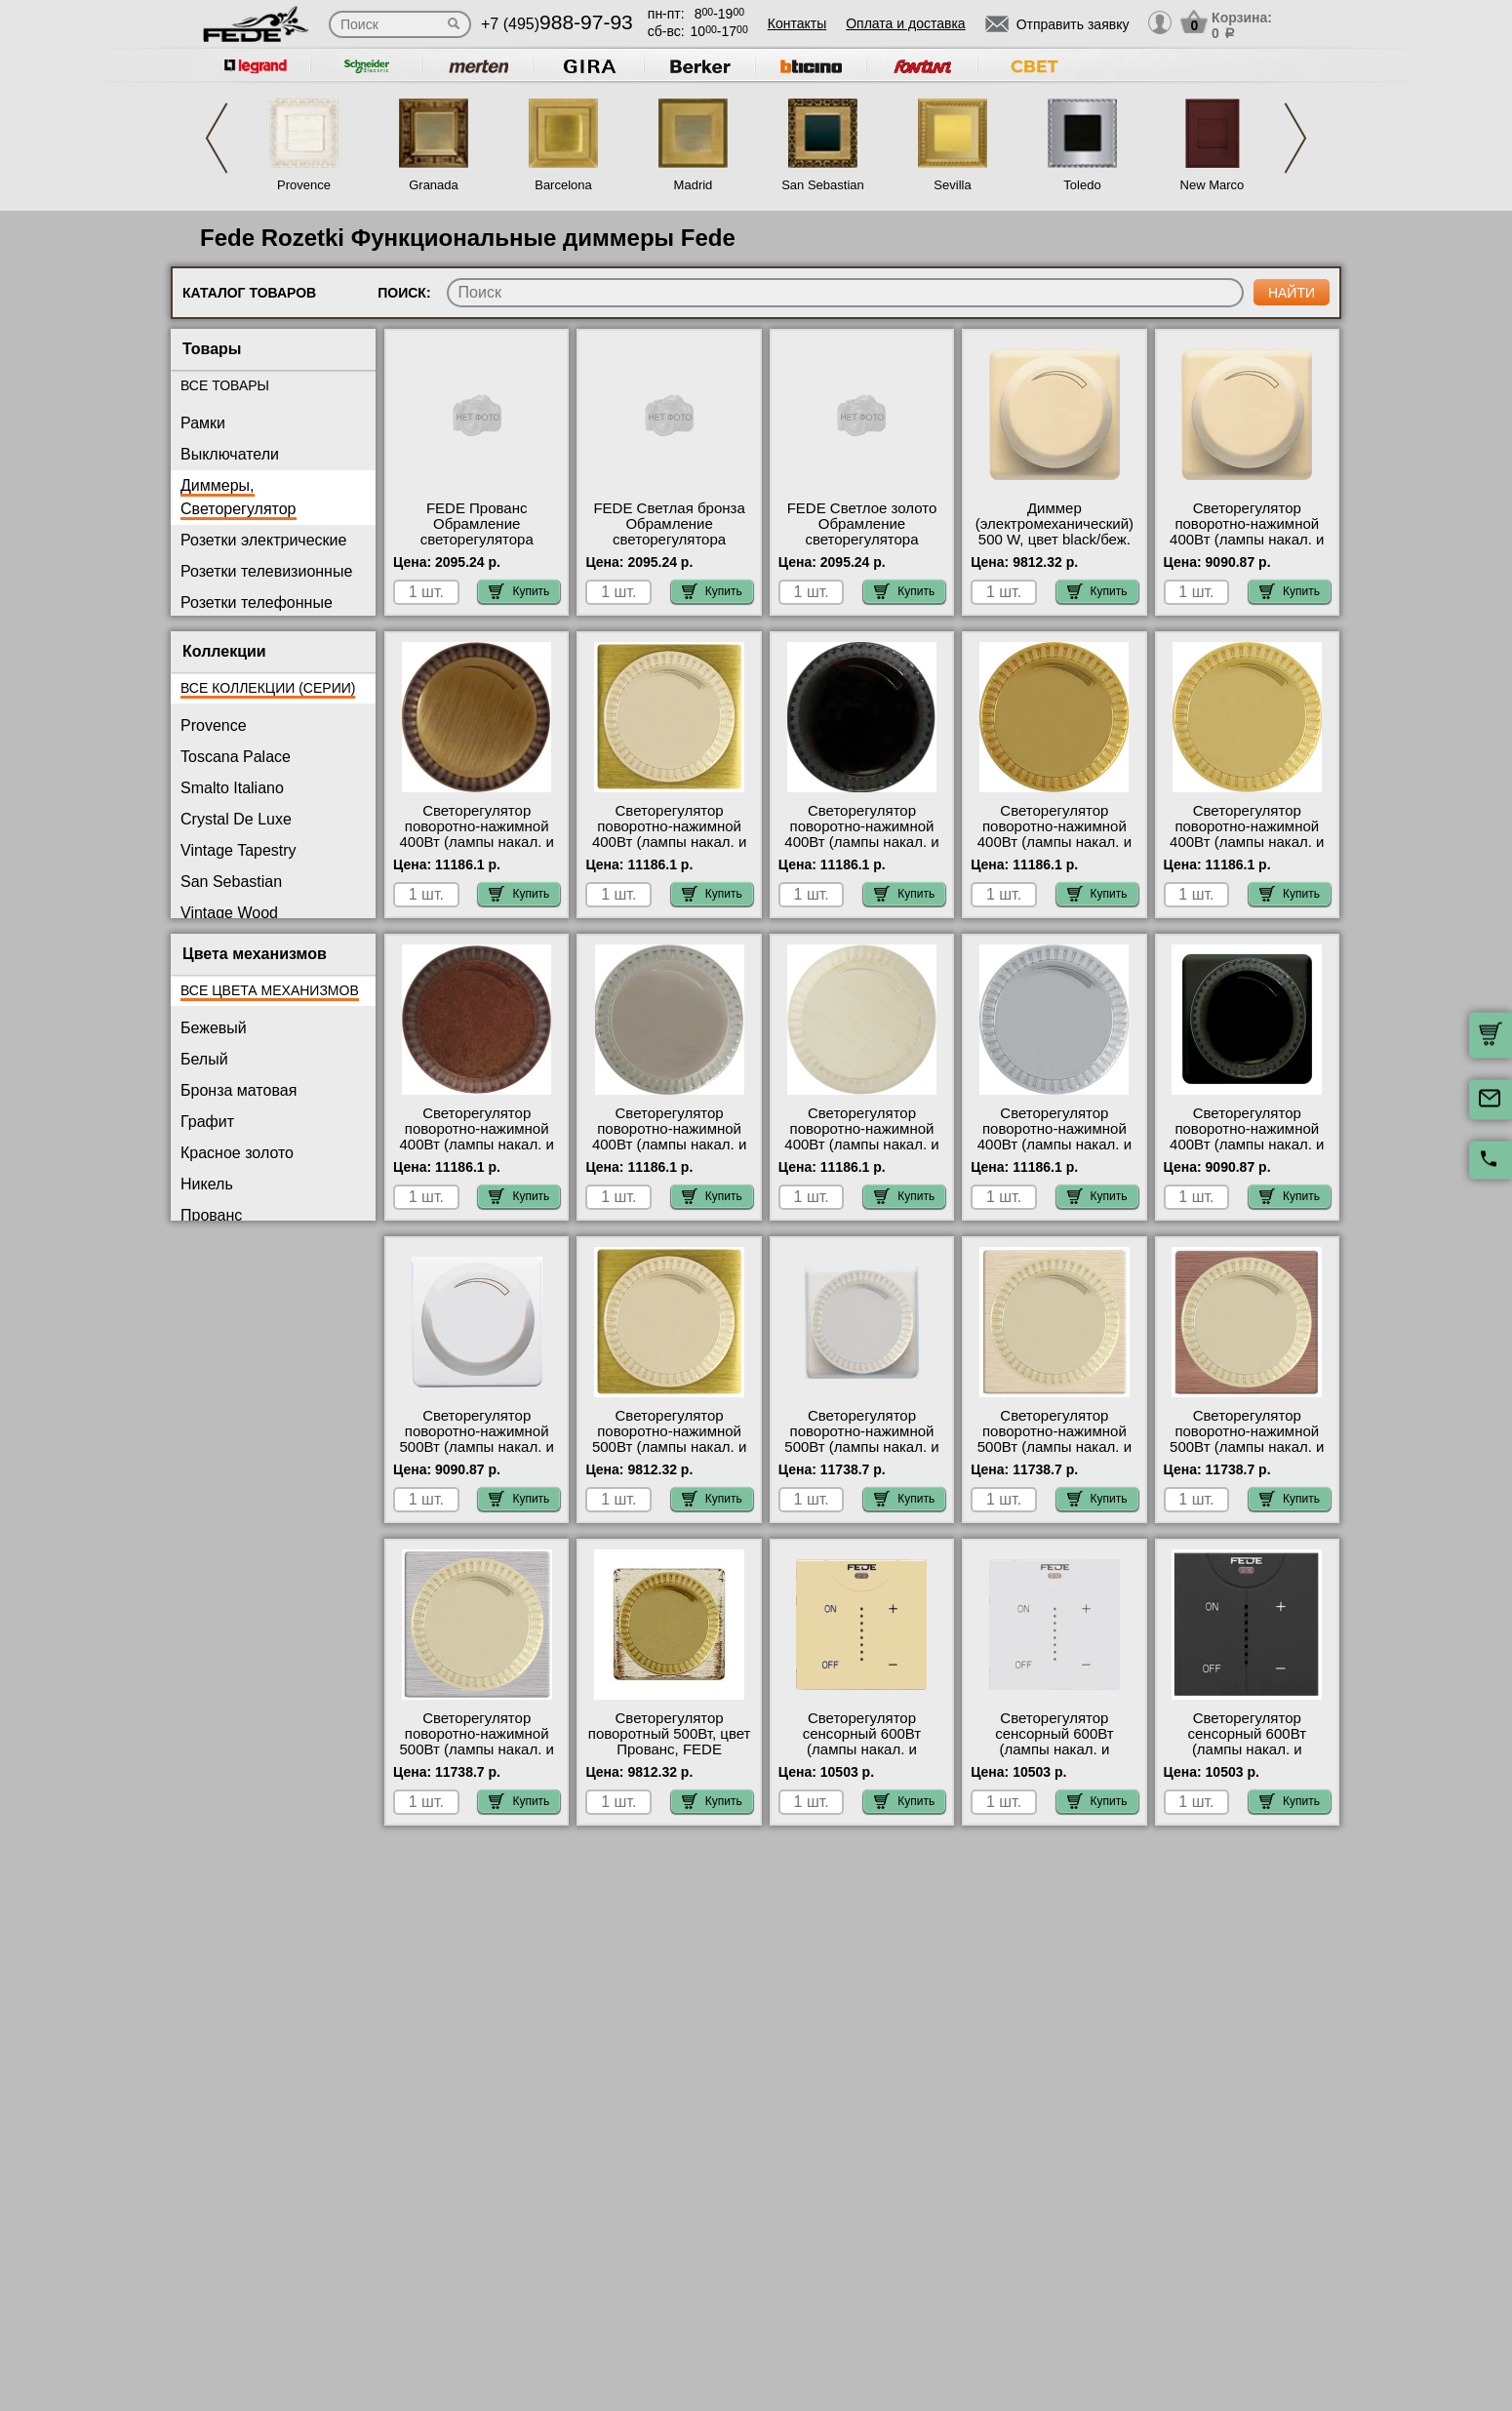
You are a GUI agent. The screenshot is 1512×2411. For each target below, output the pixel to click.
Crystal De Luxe (236, 819)
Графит (207, 1121)
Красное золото (237, 1153)
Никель (206, 1184)
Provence (304, 185)
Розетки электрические (263, 540)
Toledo (1081, 185)
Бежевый (213, 1028)
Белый (204, 1059)
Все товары (224, 385)
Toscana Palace (235, 756)
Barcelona (563, 185)
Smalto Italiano (232, 788)
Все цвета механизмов (269, 990)
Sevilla (952, 185)
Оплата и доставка (905, 23)
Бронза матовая (238, 1090)
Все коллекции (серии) (267, 688)
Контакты (797, 23)
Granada (433, 185)
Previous (216, 138)
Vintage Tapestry (238, 850)
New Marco (1212, 185)
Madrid (693, 185)
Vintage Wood (229, 912)
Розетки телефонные (256, 602)
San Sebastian (822, 185)
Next (1295, 138)
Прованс (211, 1215)
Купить (519, 591)
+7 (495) (557, 24)
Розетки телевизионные (266, 571)
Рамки (202, 423)
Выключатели (229, 454)
